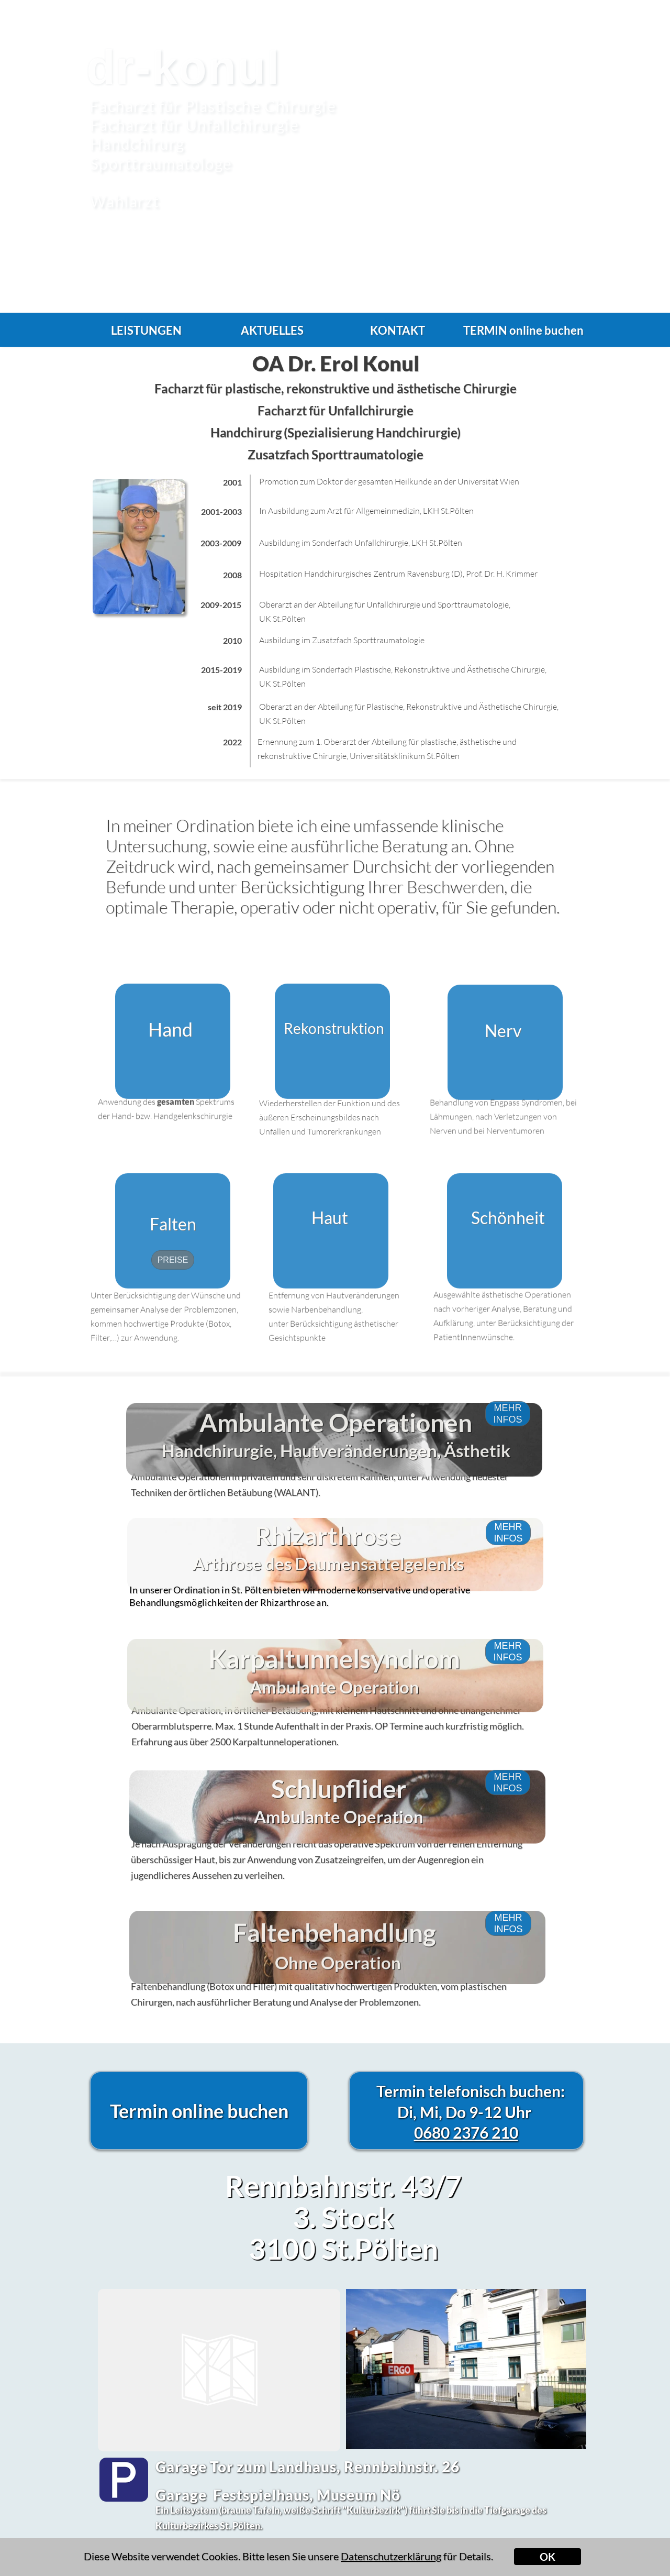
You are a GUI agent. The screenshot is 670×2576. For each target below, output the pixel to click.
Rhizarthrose (328, 1583)
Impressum (566, 2565)
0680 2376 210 (466, 2132)
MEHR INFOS (507, 1668)
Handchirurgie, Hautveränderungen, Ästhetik (336, 1494)
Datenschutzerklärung (391, 2556)
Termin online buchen (199, 2110)
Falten (173, 1224)
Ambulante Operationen (335, 1467)
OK (547, 2556)
